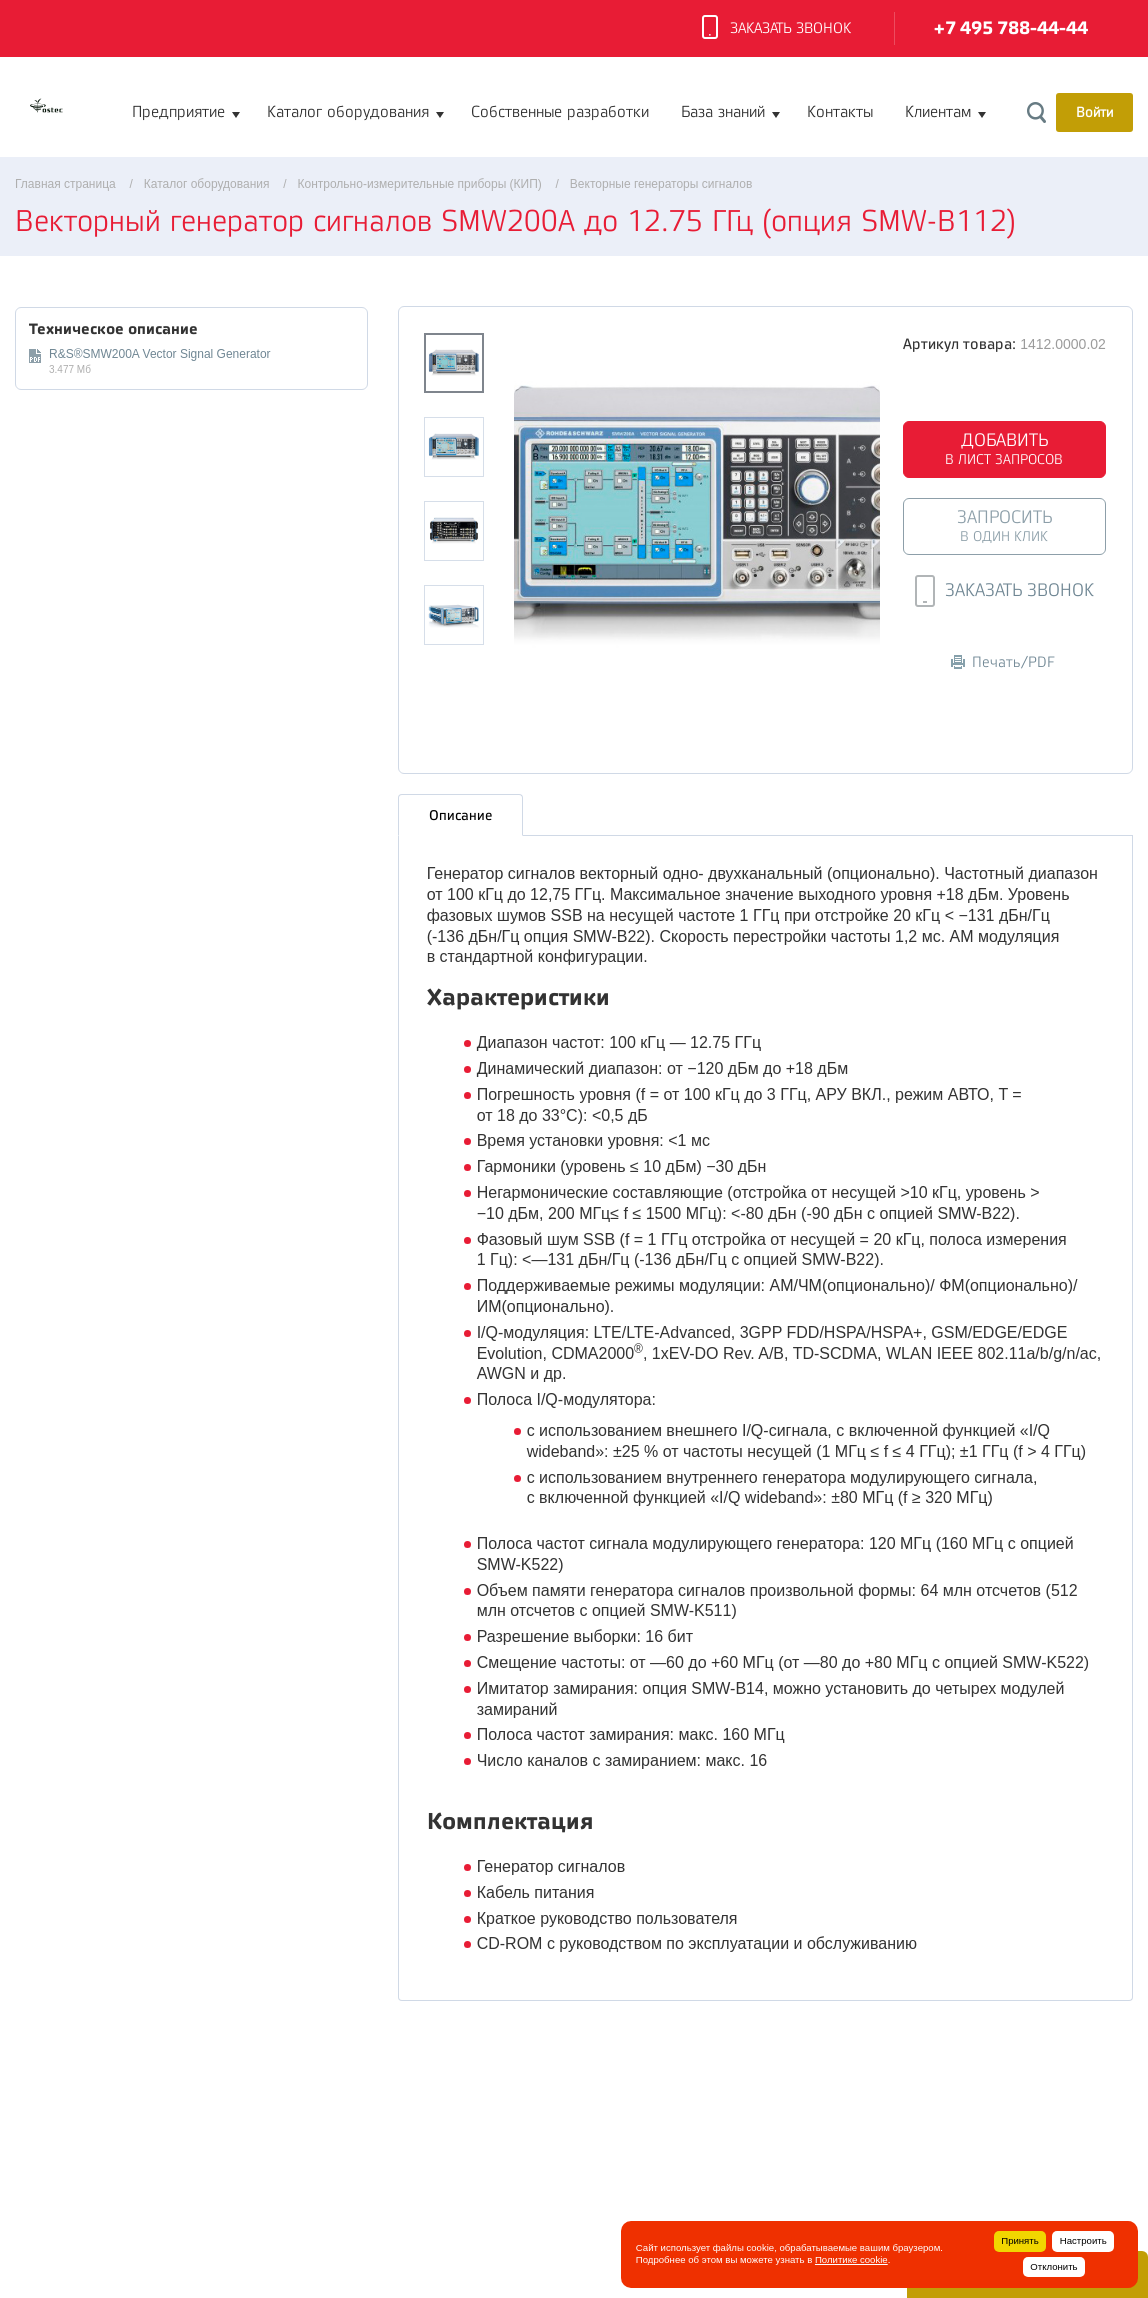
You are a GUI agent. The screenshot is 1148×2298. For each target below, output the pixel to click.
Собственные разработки (560, 112)
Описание (460, 815)
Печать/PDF (1003, 662)
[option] (697, 517)
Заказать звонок (776, 29)
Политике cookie (851, 2259)
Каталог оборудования (348, 112)
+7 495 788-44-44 (1011, 28)
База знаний (723, 112)
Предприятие (178, 112)
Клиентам (938, 112)
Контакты (840, 112)
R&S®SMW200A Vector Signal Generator (160, 354)
